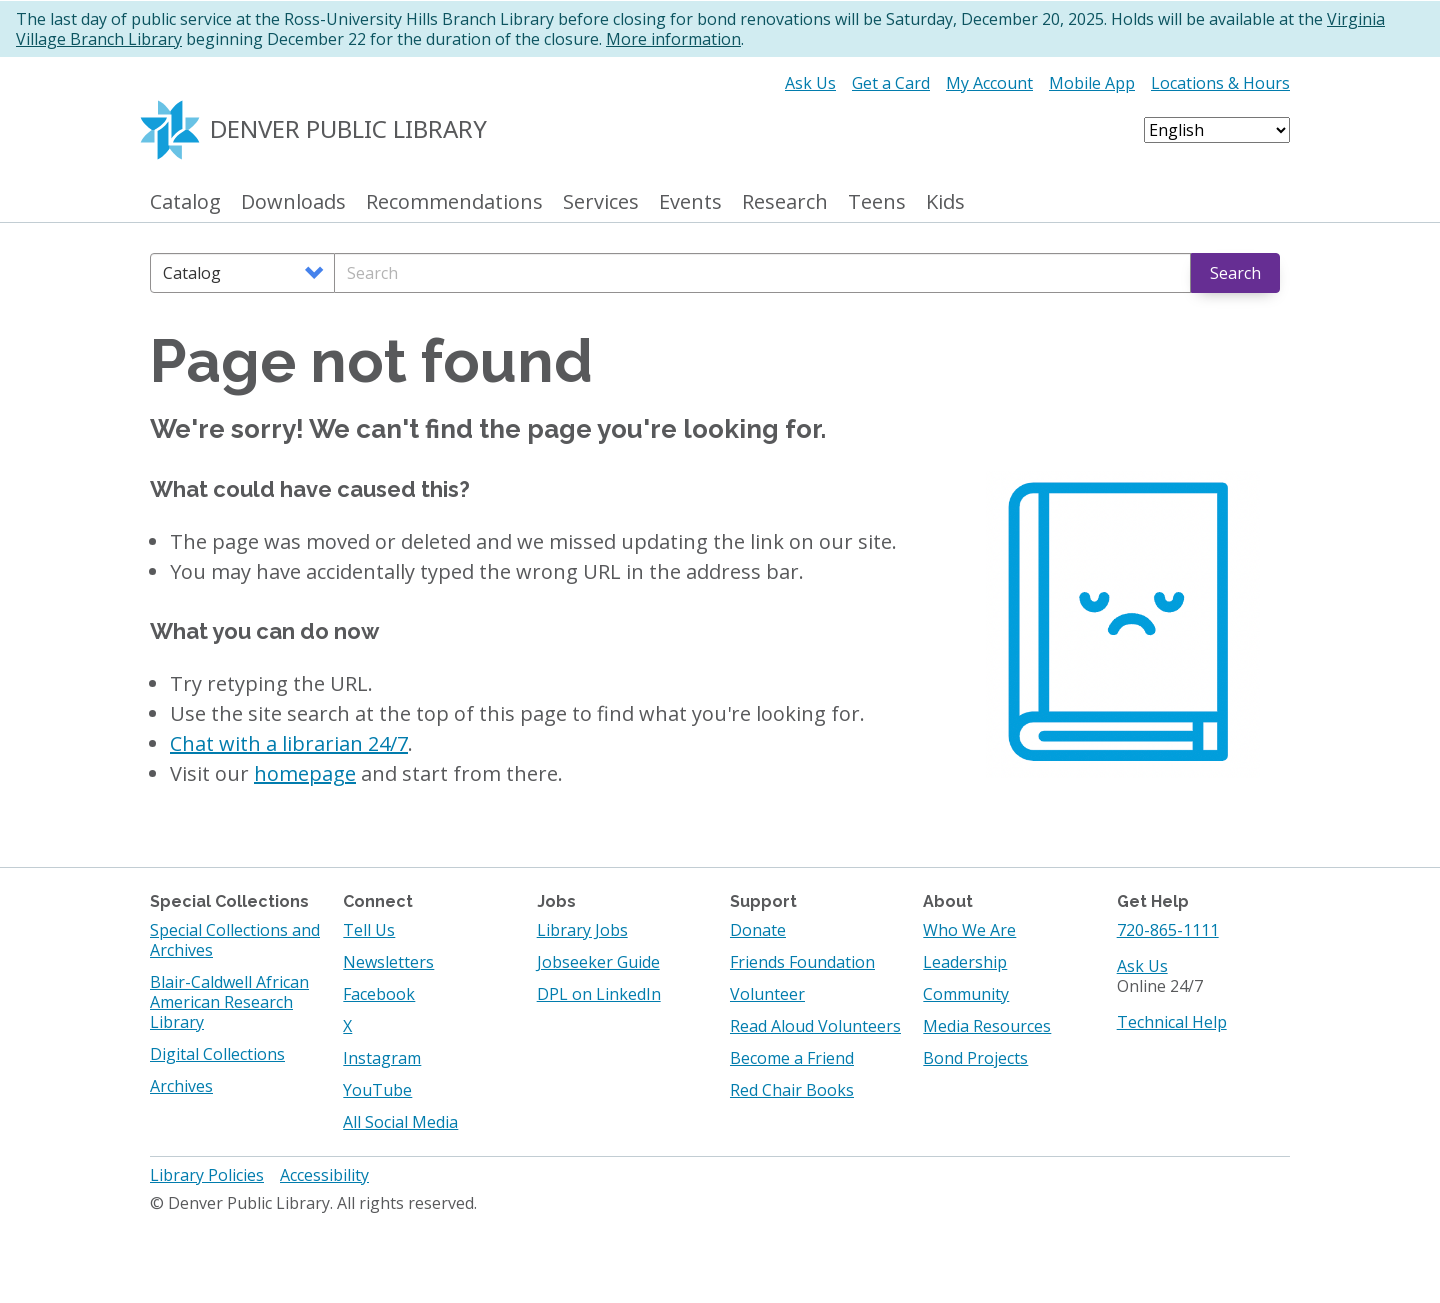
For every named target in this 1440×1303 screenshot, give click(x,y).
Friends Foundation (802, 962)
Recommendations (454, 202)
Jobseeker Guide (598, 962)
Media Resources (987, 1026)
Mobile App (1092, 83)
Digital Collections (217, 1054)
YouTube (377, 1090)
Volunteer (767, 994)
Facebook (379, 994)
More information (673, 39)
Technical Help (1172, 1022)
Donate (758, 930)
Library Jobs (582, 930)
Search (1235, 273)
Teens (877, 202)
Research (785, 202)
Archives (181, 1086)
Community (966, 994)
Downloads (293, 202)
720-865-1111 (1168, 930)
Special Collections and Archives (235, 940)
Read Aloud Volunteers (815, 1026)
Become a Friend (792, 1058)
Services (601, 202)
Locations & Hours (1220, 83)
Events (690, 202)
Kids (945, 202)
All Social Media (400, 1122)
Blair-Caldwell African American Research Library (229, 1002)
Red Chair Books (792, 1090)
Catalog (185, 202)
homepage (305, 773)
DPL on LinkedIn (599, 994)
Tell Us (369, 930)
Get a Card (891, 83)
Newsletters (388, 962)
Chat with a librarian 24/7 (289, 743)
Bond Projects (975, 1058)
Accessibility (324, 1175)
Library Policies (207, 1175)
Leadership (965, 962)
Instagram (382, 1058)
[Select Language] (1217, 130)
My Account (989, 83)
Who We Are (969, 930)
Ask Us (810, 83)
